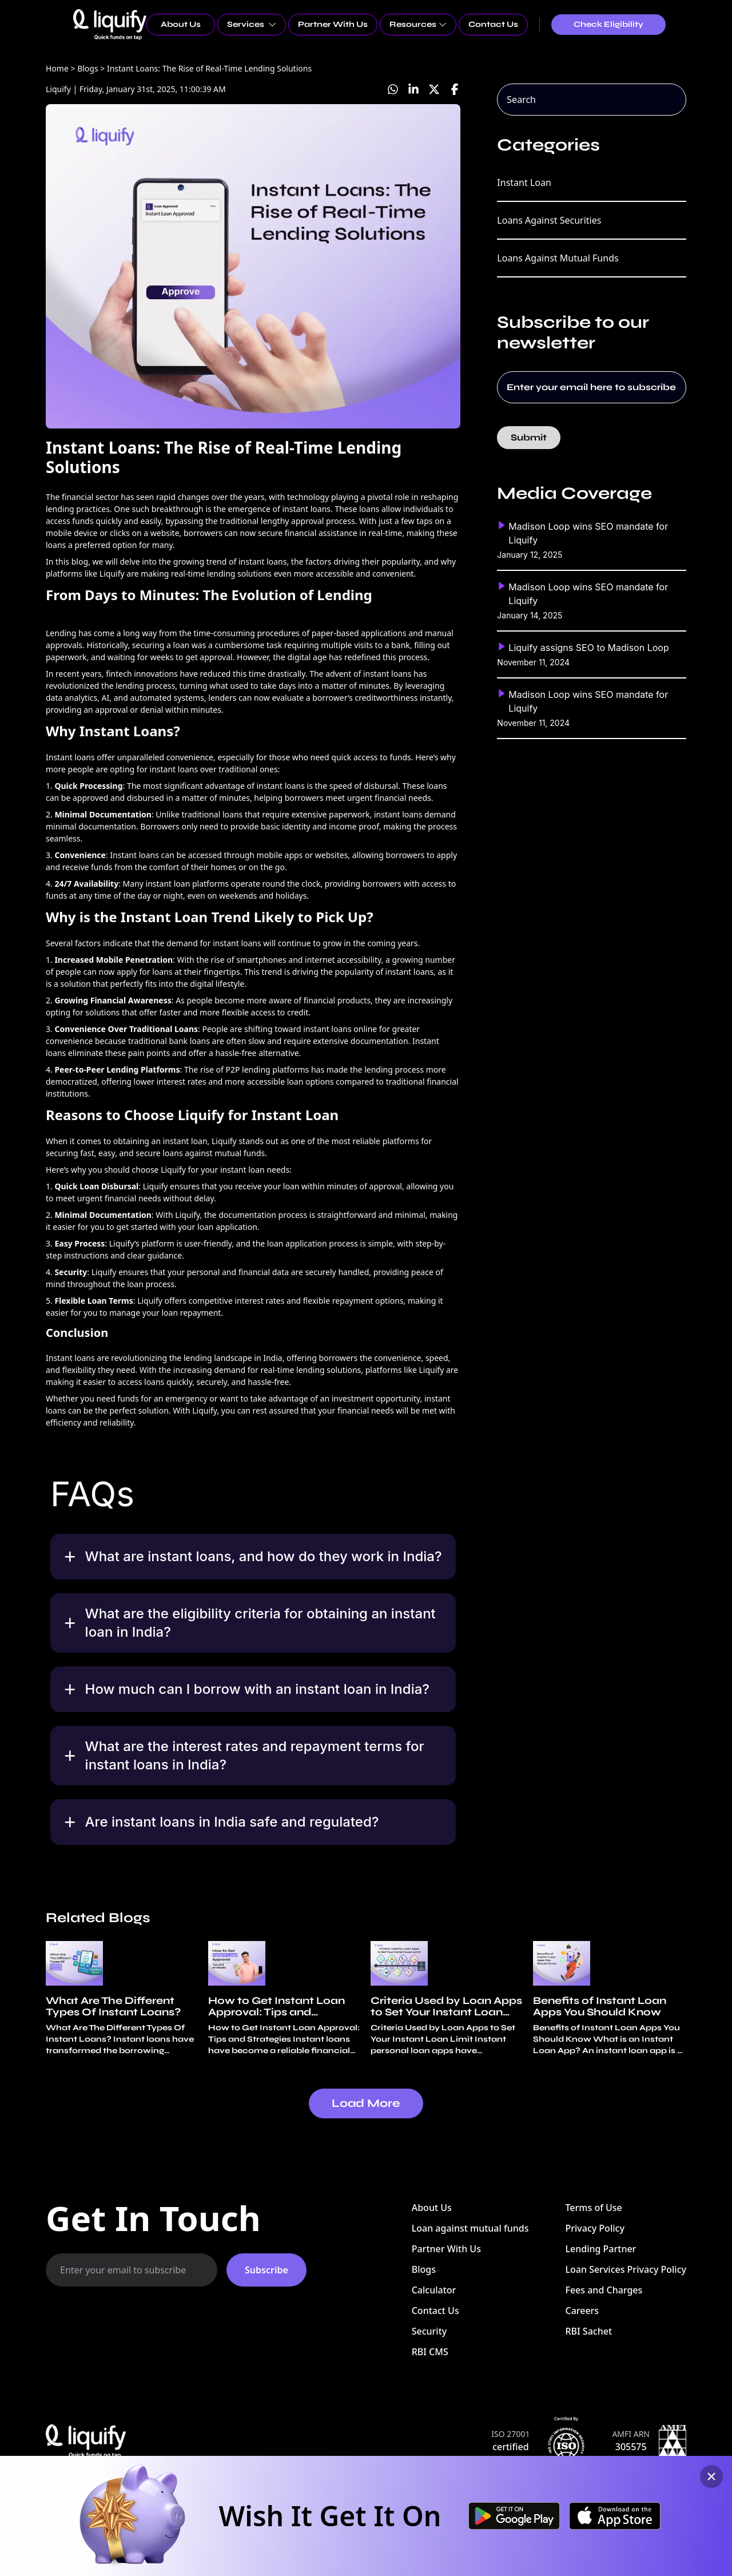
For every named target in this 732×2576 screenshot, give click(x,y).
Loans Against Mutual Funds (557, 258)
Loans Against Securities (549, 220)
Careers (582, 2310)
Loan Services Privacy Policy (625, 2269)
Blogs (424, 2269)
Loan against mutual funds (470, 2228)
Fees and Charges (603, 2290)
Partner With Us (333, 24)
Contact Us (493, 24)
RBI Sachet (588, 2331)
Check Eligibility (608, 24)
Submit (529, 437)
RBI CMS (430, 2351)
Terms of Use (593, 2207)
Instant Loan (524, 182)
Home (57, 68)
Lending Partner (600, 2248)
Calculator (434, 2290)
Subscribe (266, 2270)
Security (429, 2331)
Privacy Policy (594, 2228)
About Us (181, 24)
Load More (366, 2103)
